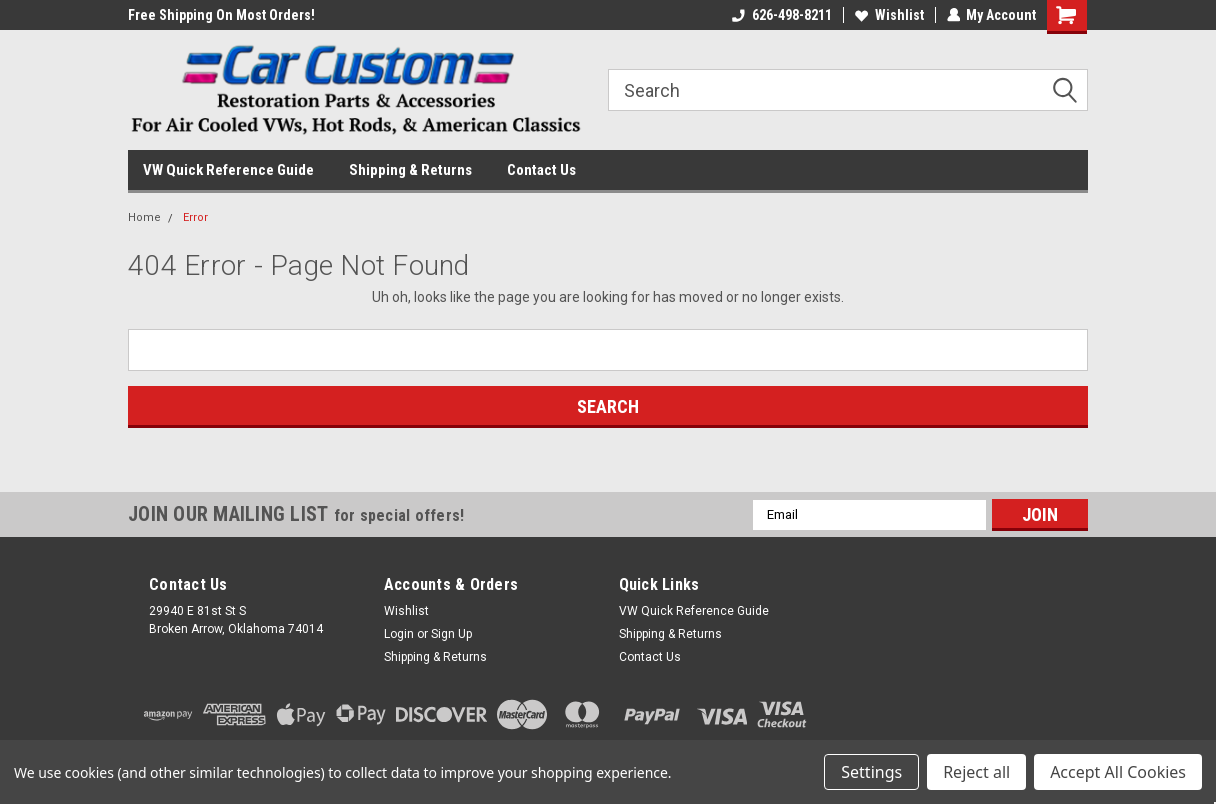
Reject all (976, 772)
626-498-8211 (781, 15)
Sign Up (451, 634)
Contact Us (541, 170)
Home (144, 217)
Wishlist (888, 15)
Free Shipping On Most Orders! (221, 15)
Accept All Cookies (1118, 772)
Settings (871, 772)
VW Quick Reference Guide (228, 170)
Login (399, 634)
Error (195, 217)
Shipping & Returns (410, 170)
